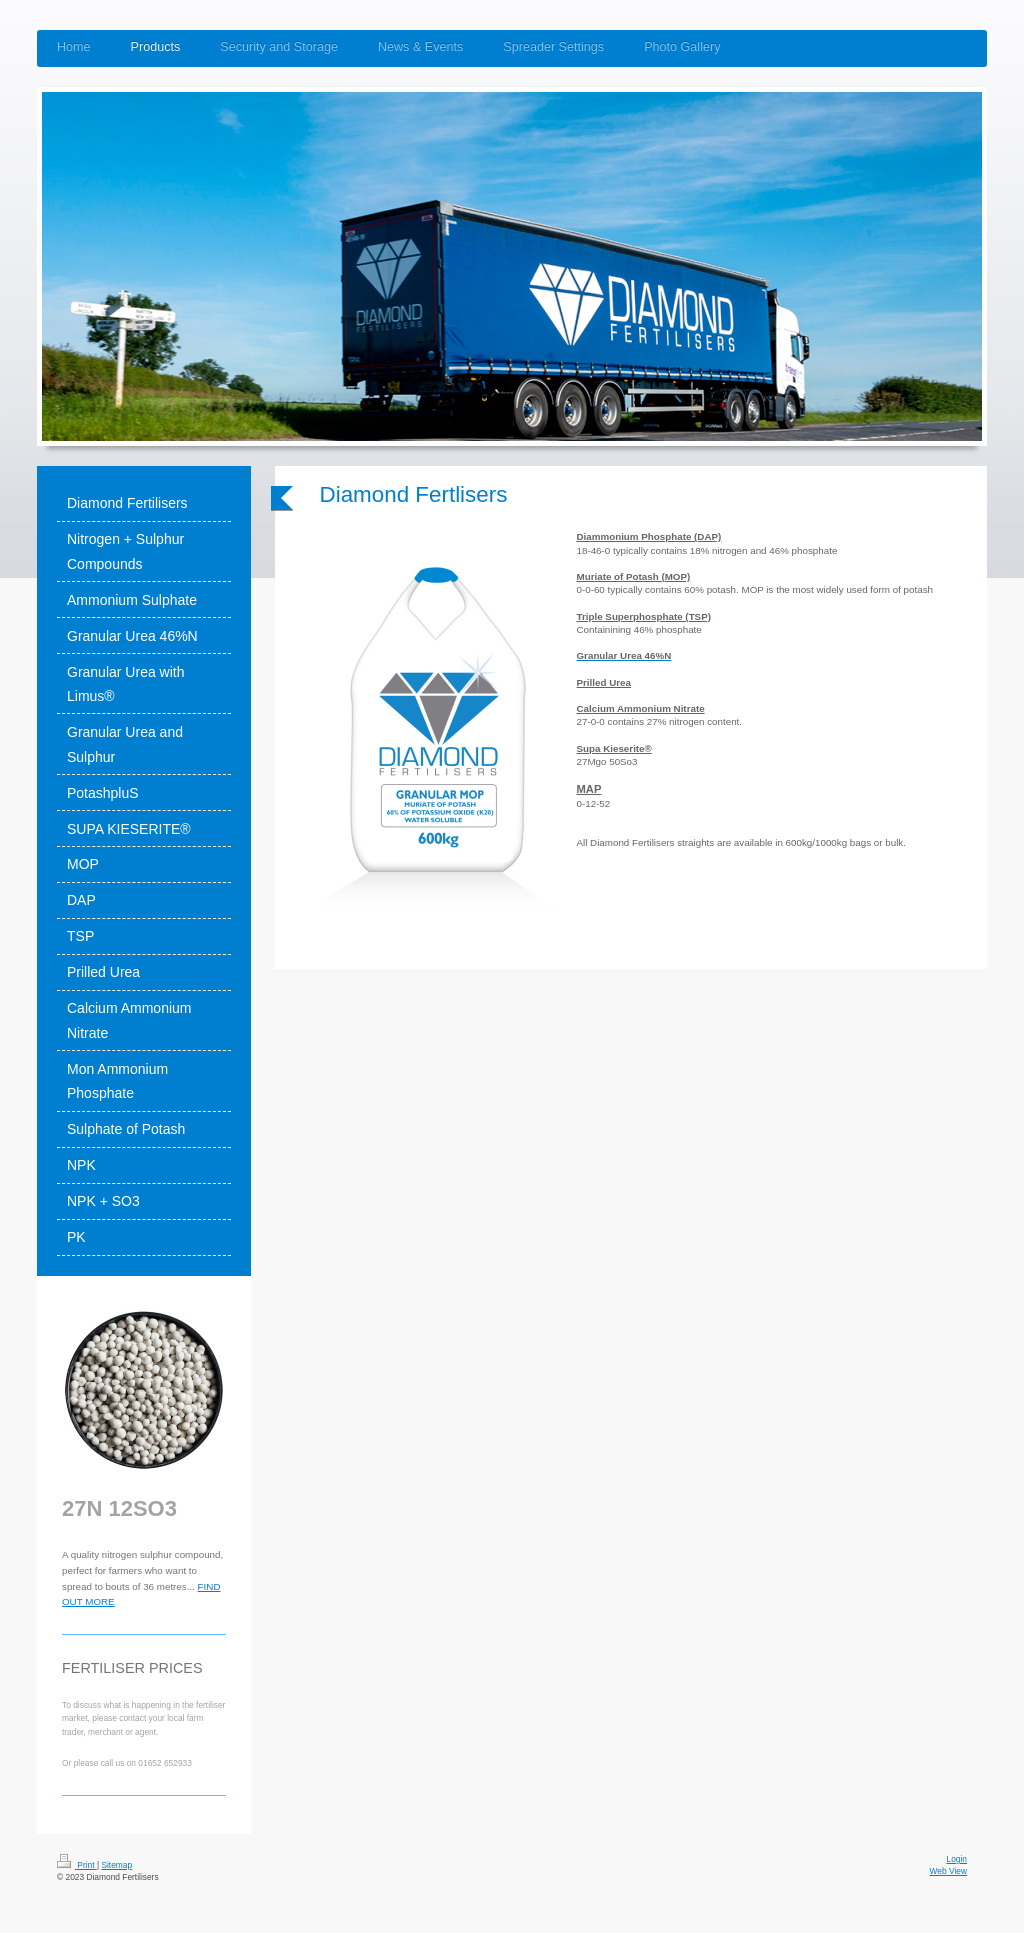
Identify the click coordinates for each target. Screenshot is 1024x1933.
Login (957, 1859)
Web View (948, 1871)
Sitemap (116, 1865)
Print (77, 1865)
